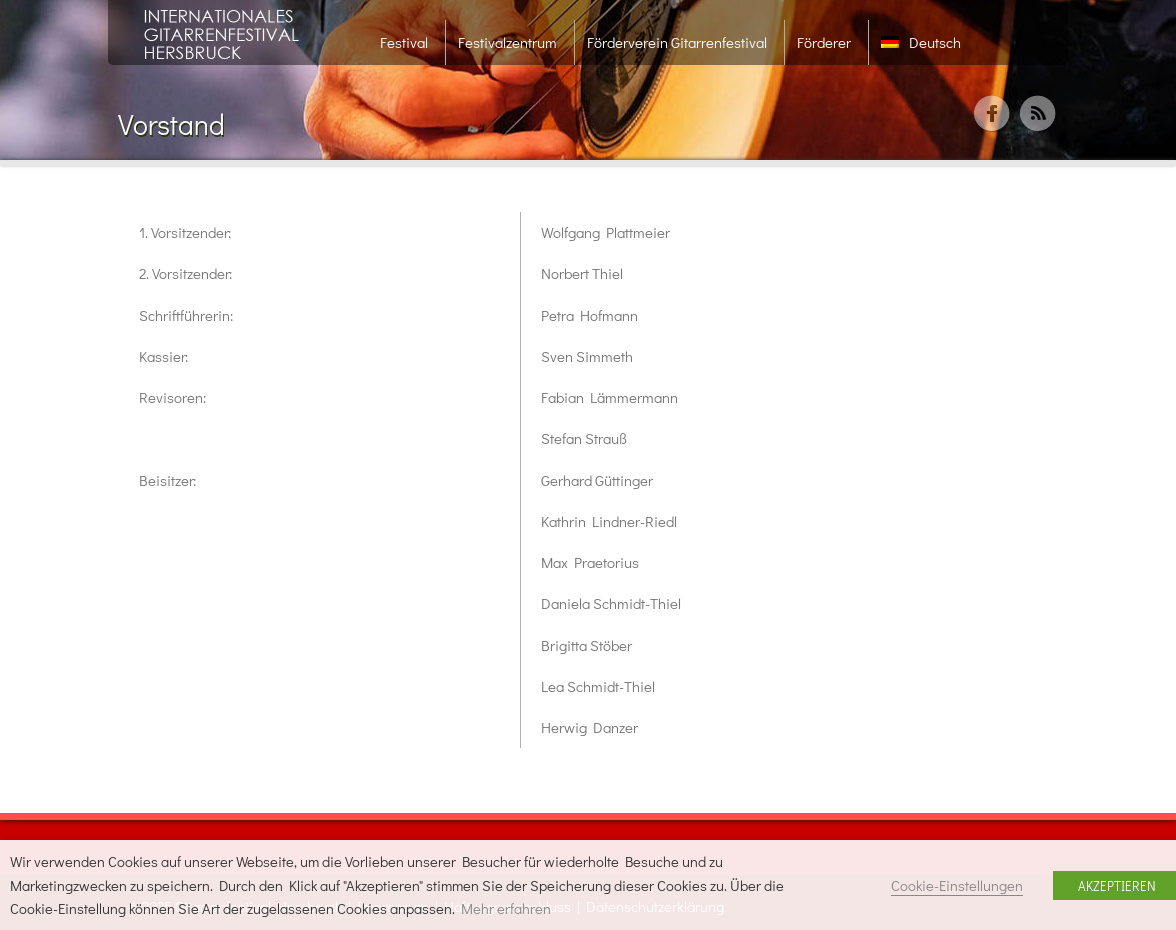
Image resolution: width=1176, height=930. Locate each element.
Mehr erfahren (506, 908)
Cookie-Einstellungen (957, 885)
